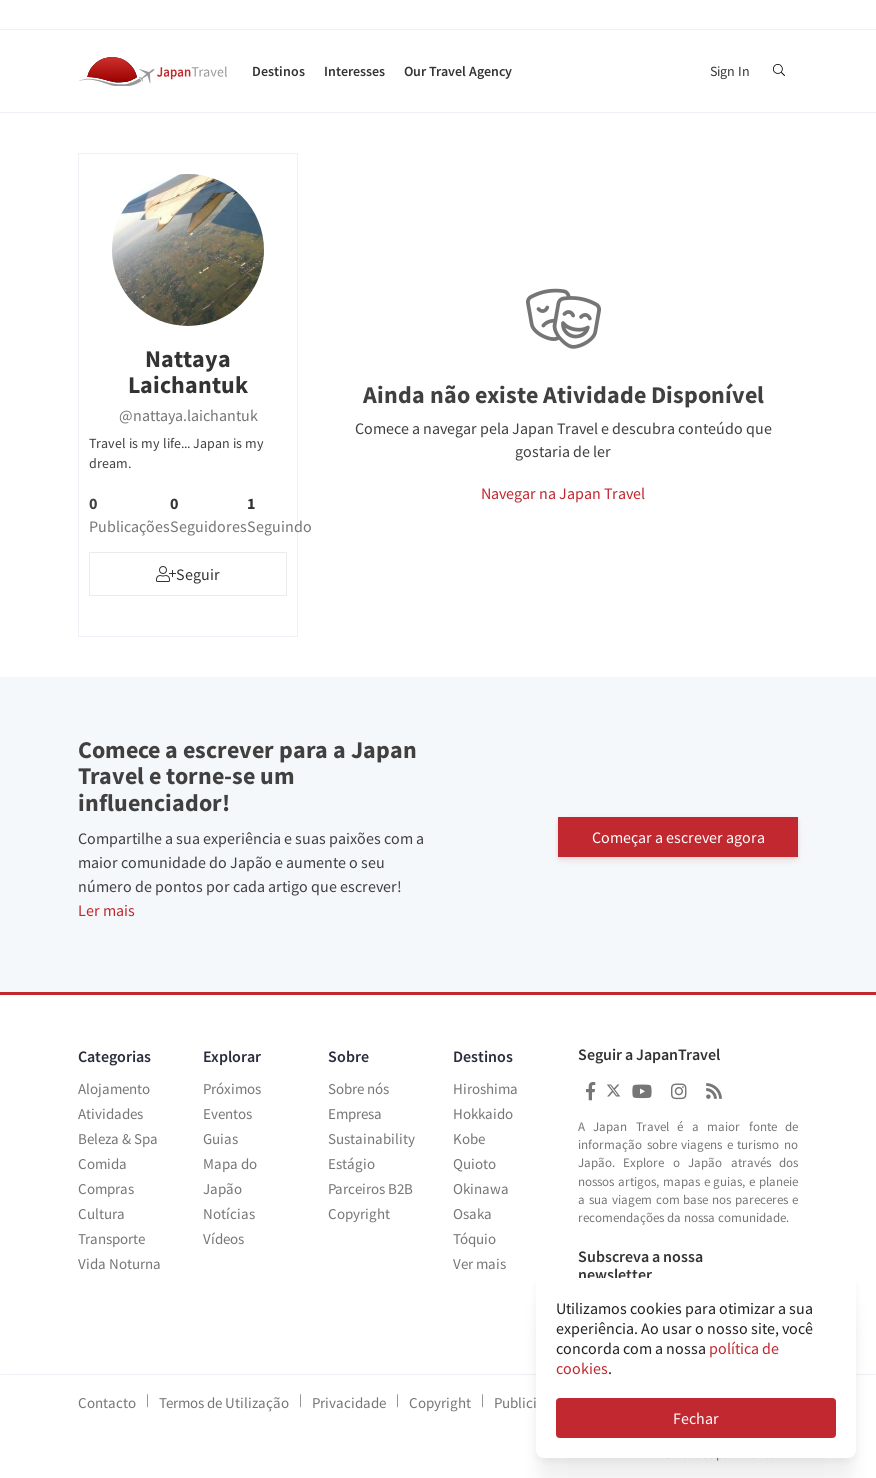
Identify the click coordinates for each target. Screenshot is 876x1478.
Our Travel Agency (458, 71)
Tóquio (474, 1238)
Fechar (696, 1418)
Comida (102, 1163)
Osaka (472, 1213)
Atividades (110, 1113)
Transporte (111, 1238)
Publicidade (531, 1402)
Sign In (730, 71)
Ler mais (106, 910)
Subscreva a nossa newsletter (640, 1265)
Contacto (107, 1402)
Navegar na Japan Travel (563, 493)
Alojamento (114, 1088)
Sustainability (371, 1138)
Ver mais (479, 1263)
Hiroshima (485, 1088)
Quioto (474, 1163)
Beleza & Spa (118, 1138)
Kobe (469, 1138)
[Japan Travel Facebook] (590, 1091)
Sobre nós (358, 1088)
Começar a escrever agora (678, 835)
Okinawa (481, 1188)
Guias (220, 1138)
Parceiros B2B (370, 1188)
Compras (106, 1188)
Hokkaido (483, 1113)
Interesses (354, 71)
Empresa (355, 1113)
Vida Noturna (119, 1263)
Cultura (101, 1213)
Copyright (359, 1213)
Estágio (351, 1163)
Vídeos (223, 1238)
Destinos (278, 71)
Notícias (229, 1213)
